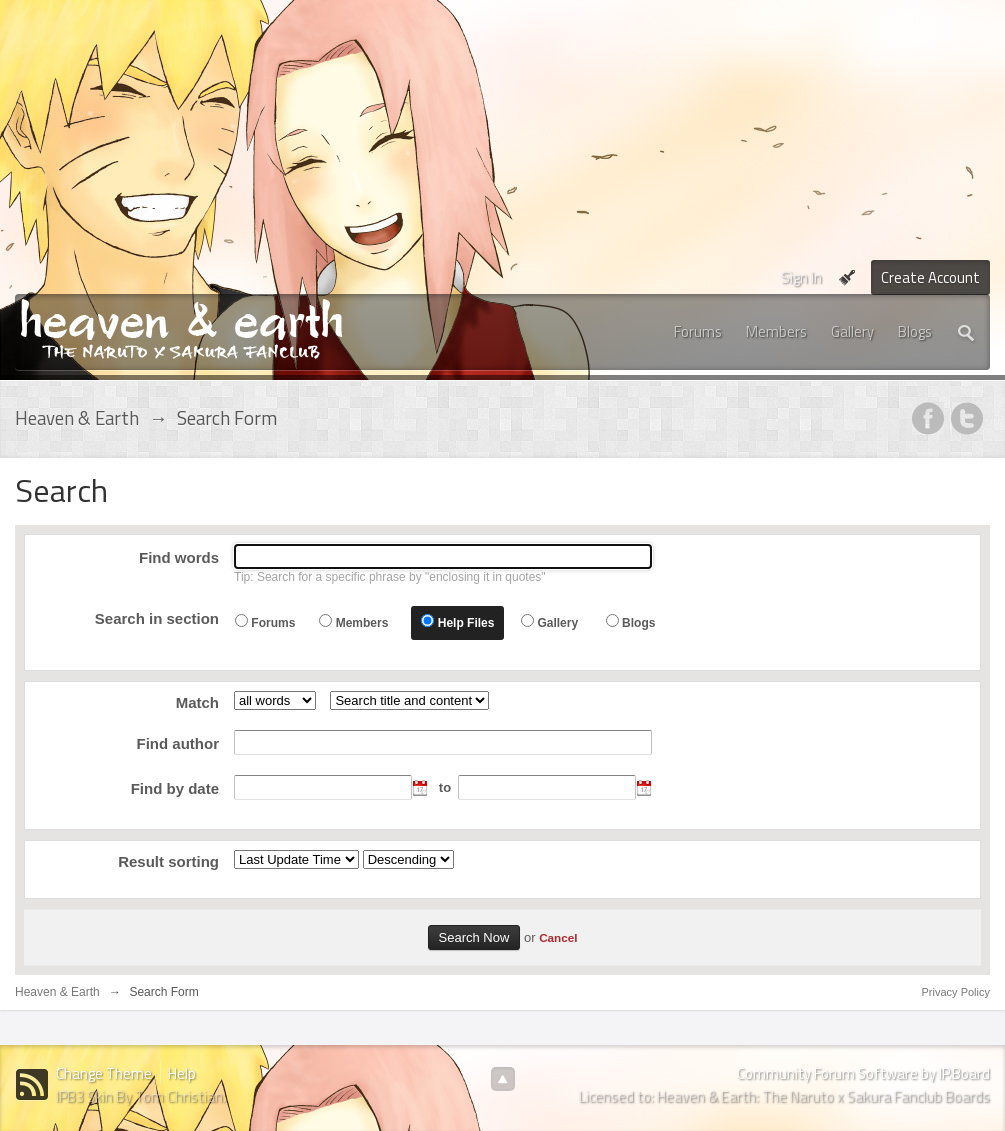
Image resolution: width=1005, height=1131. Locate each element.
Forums (698, 331)
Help (182, 1073)
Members (776, 331)
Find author (178, 743)
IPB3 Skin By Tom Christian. (141, 1096)
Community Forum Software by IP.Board (863, 1073)
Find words (179, 557)
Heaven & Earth (57, 992)
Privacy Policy (956, 992)
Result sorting (168, 861)
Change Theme (104, 1073)
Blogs (915, 331)
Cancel (558, 937)
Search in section (157, 618)
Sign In (801, 277)
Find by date (175, 788)
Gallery (852, 331)
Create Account (930, 277)
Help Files (466, 623)
